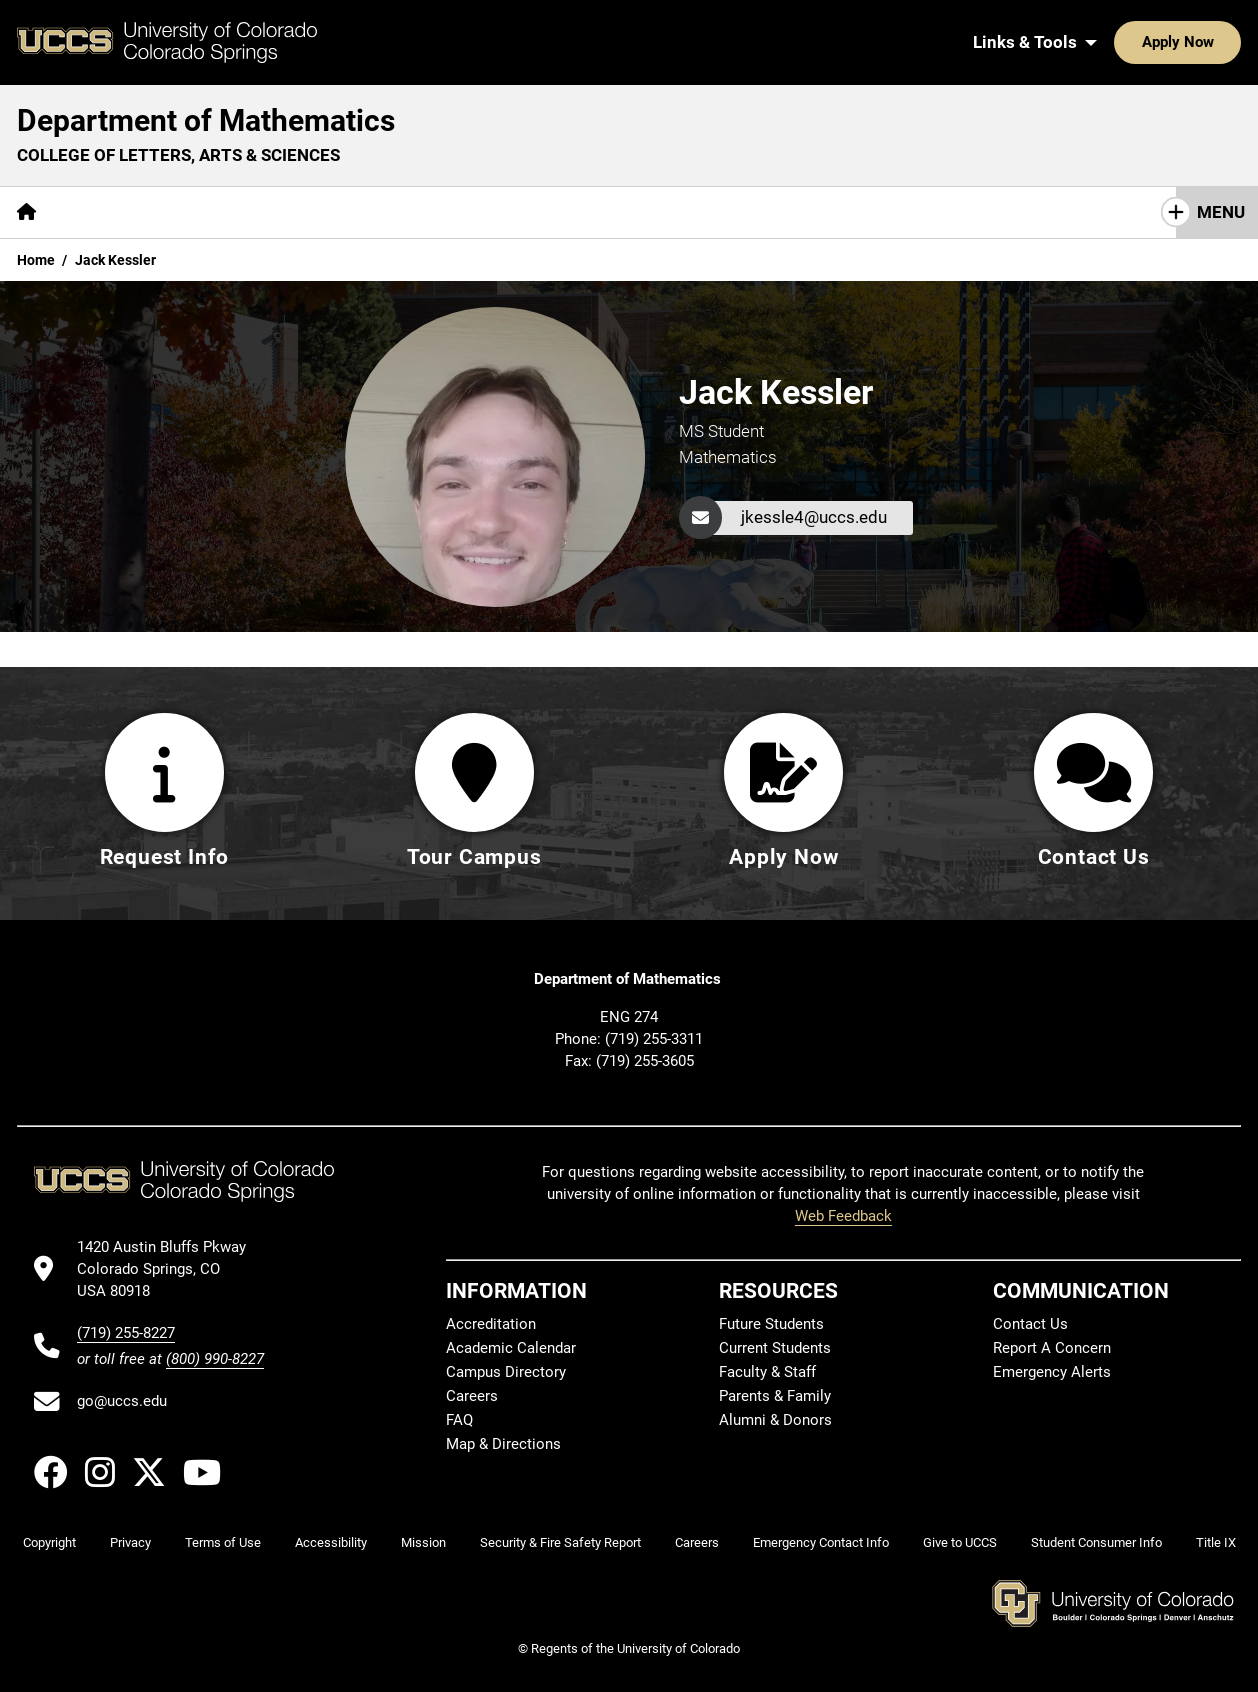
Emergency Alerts (1052, 1372)
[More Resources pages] (490, 212)
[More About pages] (108, 212)
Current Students (775, 1348)
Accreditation (491, 1324)
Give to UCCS (960, 1542)
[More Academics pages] (237, 212)
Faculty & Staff (767, 1372)
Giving (605, 212)
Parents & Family (775, 1396)
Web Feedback (843, 1216)
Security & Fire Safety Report (560, 1542)
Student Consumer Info (1096, 1542)
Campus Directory (506, 1372)
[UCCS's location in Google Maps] (170, 1269)
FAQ (459, 1420)
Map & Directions (503, 1444)
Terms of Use (223, 1542)
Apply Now (1116, 42)
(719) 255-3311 (654, 1039)
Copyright (49, 1542)
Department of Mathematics (206, 120)
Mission (423, 1542)
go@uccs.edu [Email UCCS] (122, 1401)
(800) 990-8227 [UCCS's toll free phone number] (215, 1359)
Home (36, 260)
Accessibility (331, 1542)
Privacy (130, 1542)
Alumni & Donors (775, 1420)
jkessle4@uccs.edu (814, 517)
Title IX (1216, 1542)
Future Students (771, 1324)
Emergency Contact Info (821, 1542)
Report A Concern (1052, 1348)
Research (365, 212)
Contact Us (707, 212)
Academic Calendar (511, 1348)
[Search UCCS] (1219, 42)
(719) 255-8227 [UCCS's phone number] (126, 1333)
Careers (472, 1396)
